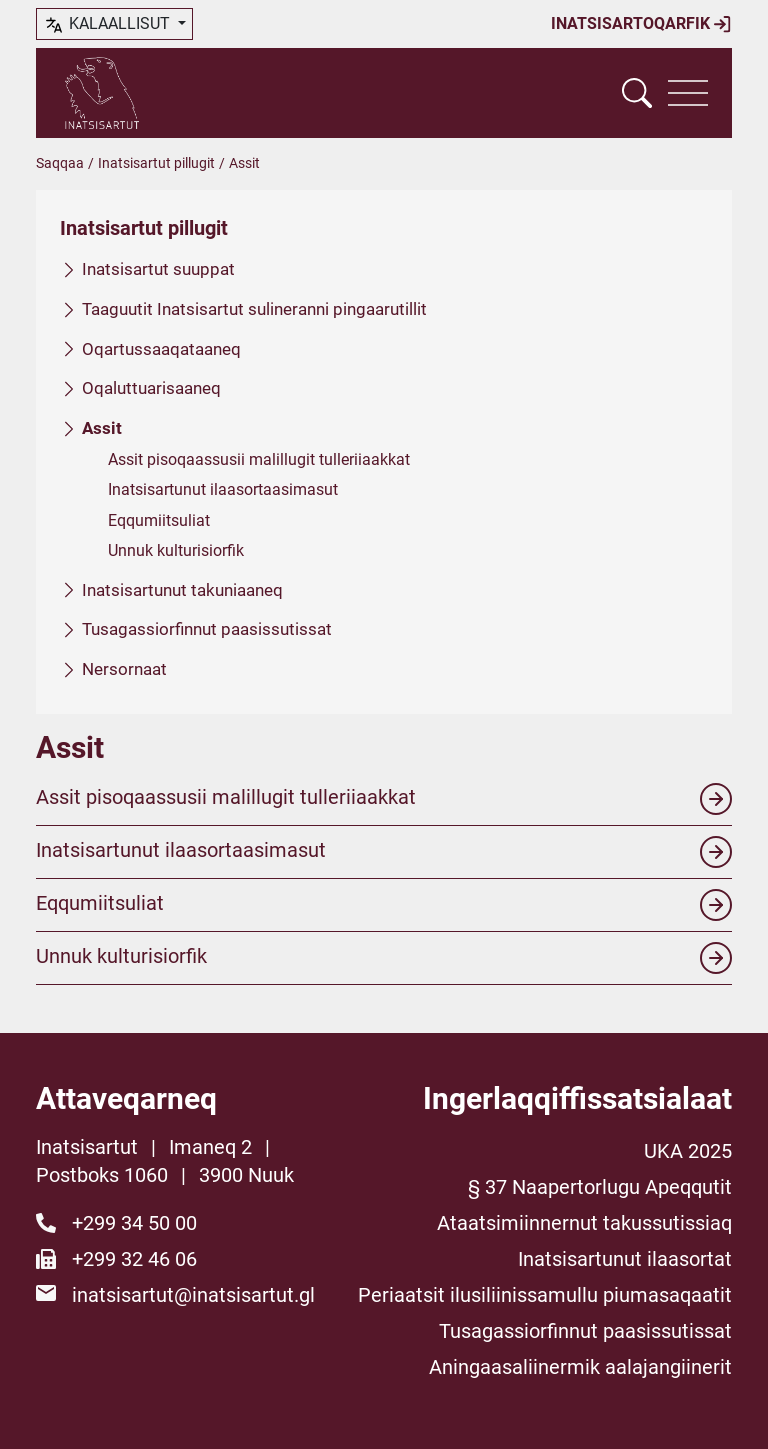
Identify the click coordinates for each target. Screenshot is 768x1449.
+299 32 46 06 (134, 1259)
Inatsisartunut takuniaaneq (182, 589)
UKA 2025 (688, 1151)
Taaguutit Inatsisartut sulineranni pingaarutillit (254, 308)
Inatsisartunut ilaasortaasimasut (223, 489)
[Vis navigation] (688, 93)
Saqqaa (60, 163)
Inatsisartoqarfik (641, 24)
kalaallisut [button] (108, 25)
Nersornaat (124, 669)
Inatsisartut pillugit (156, 163)
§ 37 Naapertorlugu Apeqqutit (600, 1187)
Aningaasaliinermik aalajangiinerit (580, 1367)
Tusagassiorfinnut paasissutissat (207, 629)
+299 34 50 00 (134, 1223)
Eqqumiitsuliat (159, 519)
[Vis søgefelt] (637, 93)
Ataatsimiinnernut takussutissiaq (584, 1223)
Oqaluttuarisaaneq (151, 388)
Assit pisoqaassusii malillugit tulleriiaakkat (259, 459)
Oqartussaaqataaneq (161, 348)
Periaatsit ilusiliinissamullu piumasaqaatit (545, 1295)
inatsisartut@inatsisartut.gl (193, 1295)
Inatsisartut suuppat (158, 269)
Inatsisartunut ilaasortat (625, 1259)
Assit (102, 428)
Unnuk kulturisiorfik (176, 550)
